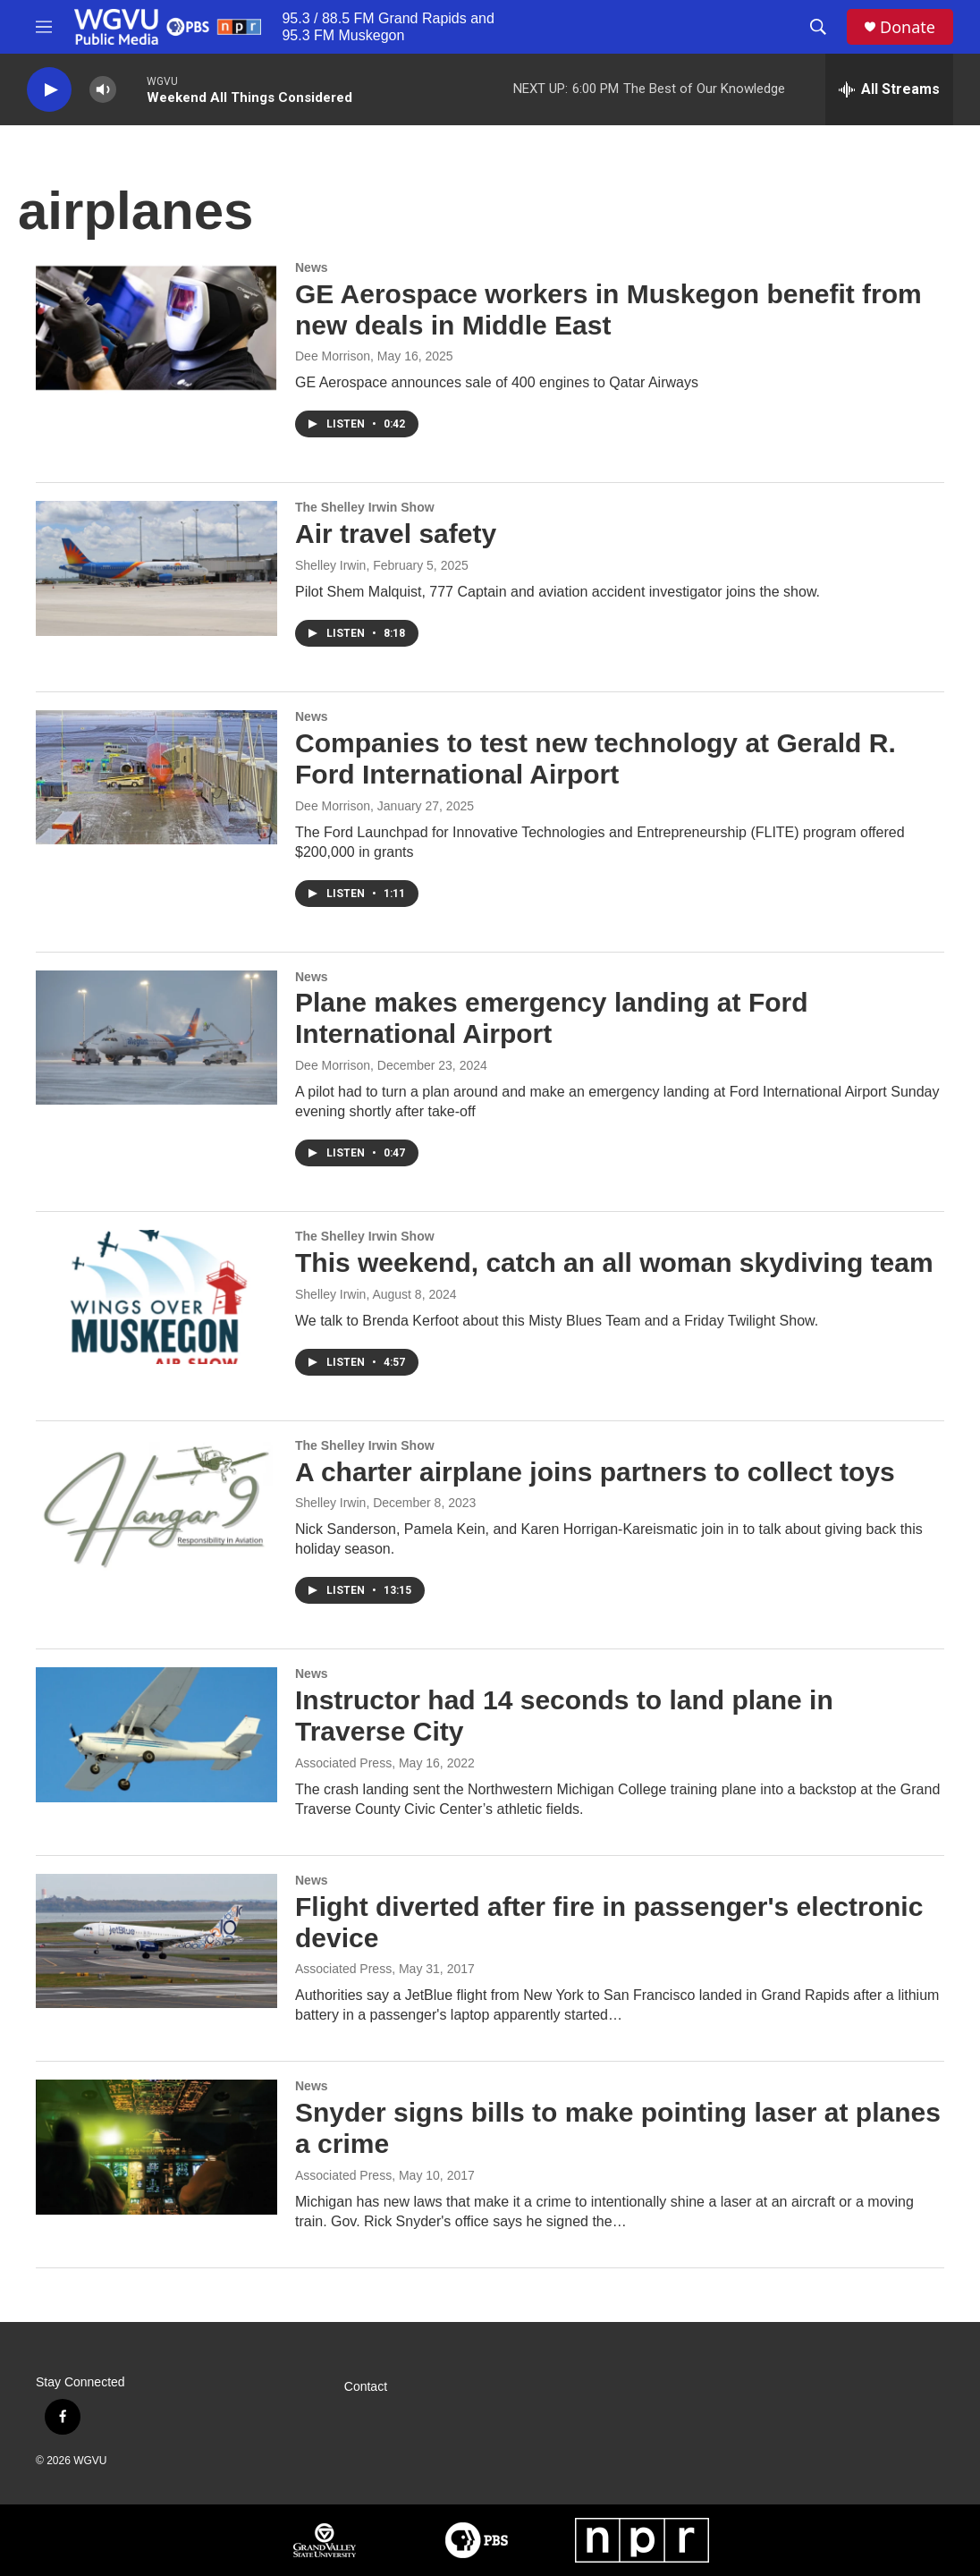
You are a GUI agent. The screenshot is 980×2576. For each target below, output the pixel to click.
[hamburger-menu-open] (44, 27)
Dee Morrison (332, 356)
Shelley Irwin (330, 565)
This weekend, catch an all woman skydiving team (614, 1262)
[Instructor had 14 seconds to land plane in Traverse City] (156, 1734)
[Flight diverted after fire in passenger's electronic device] (156, 1941)
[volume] (103, 90)
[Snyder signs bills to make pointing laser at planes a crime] (156, 2147)
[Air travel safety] (156, 568)
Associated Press (343, 1763)
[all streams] (889, 89)
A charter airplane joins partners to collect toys (595, 1472)
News (311, 267)
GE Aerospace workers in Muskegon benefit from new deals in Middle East (608, 309)
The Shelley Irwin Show (365, 507)
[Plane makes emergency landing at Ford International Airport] (156, 1037)
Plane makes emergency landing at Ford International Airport (551, 1017)
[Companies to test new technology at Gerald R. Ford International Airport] (156, 777)
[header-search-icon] (818, 27)
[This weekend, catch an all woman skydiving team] (156, 1297)
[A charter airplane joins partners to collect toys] (156, 1506)
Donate (907, 27)
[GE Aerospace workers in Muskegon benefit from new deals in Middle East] (156, 328)
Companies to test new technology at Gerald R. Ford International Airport (595, 758)
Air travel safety (395, 533)
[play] (49, 90)
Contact (365, 2387)
